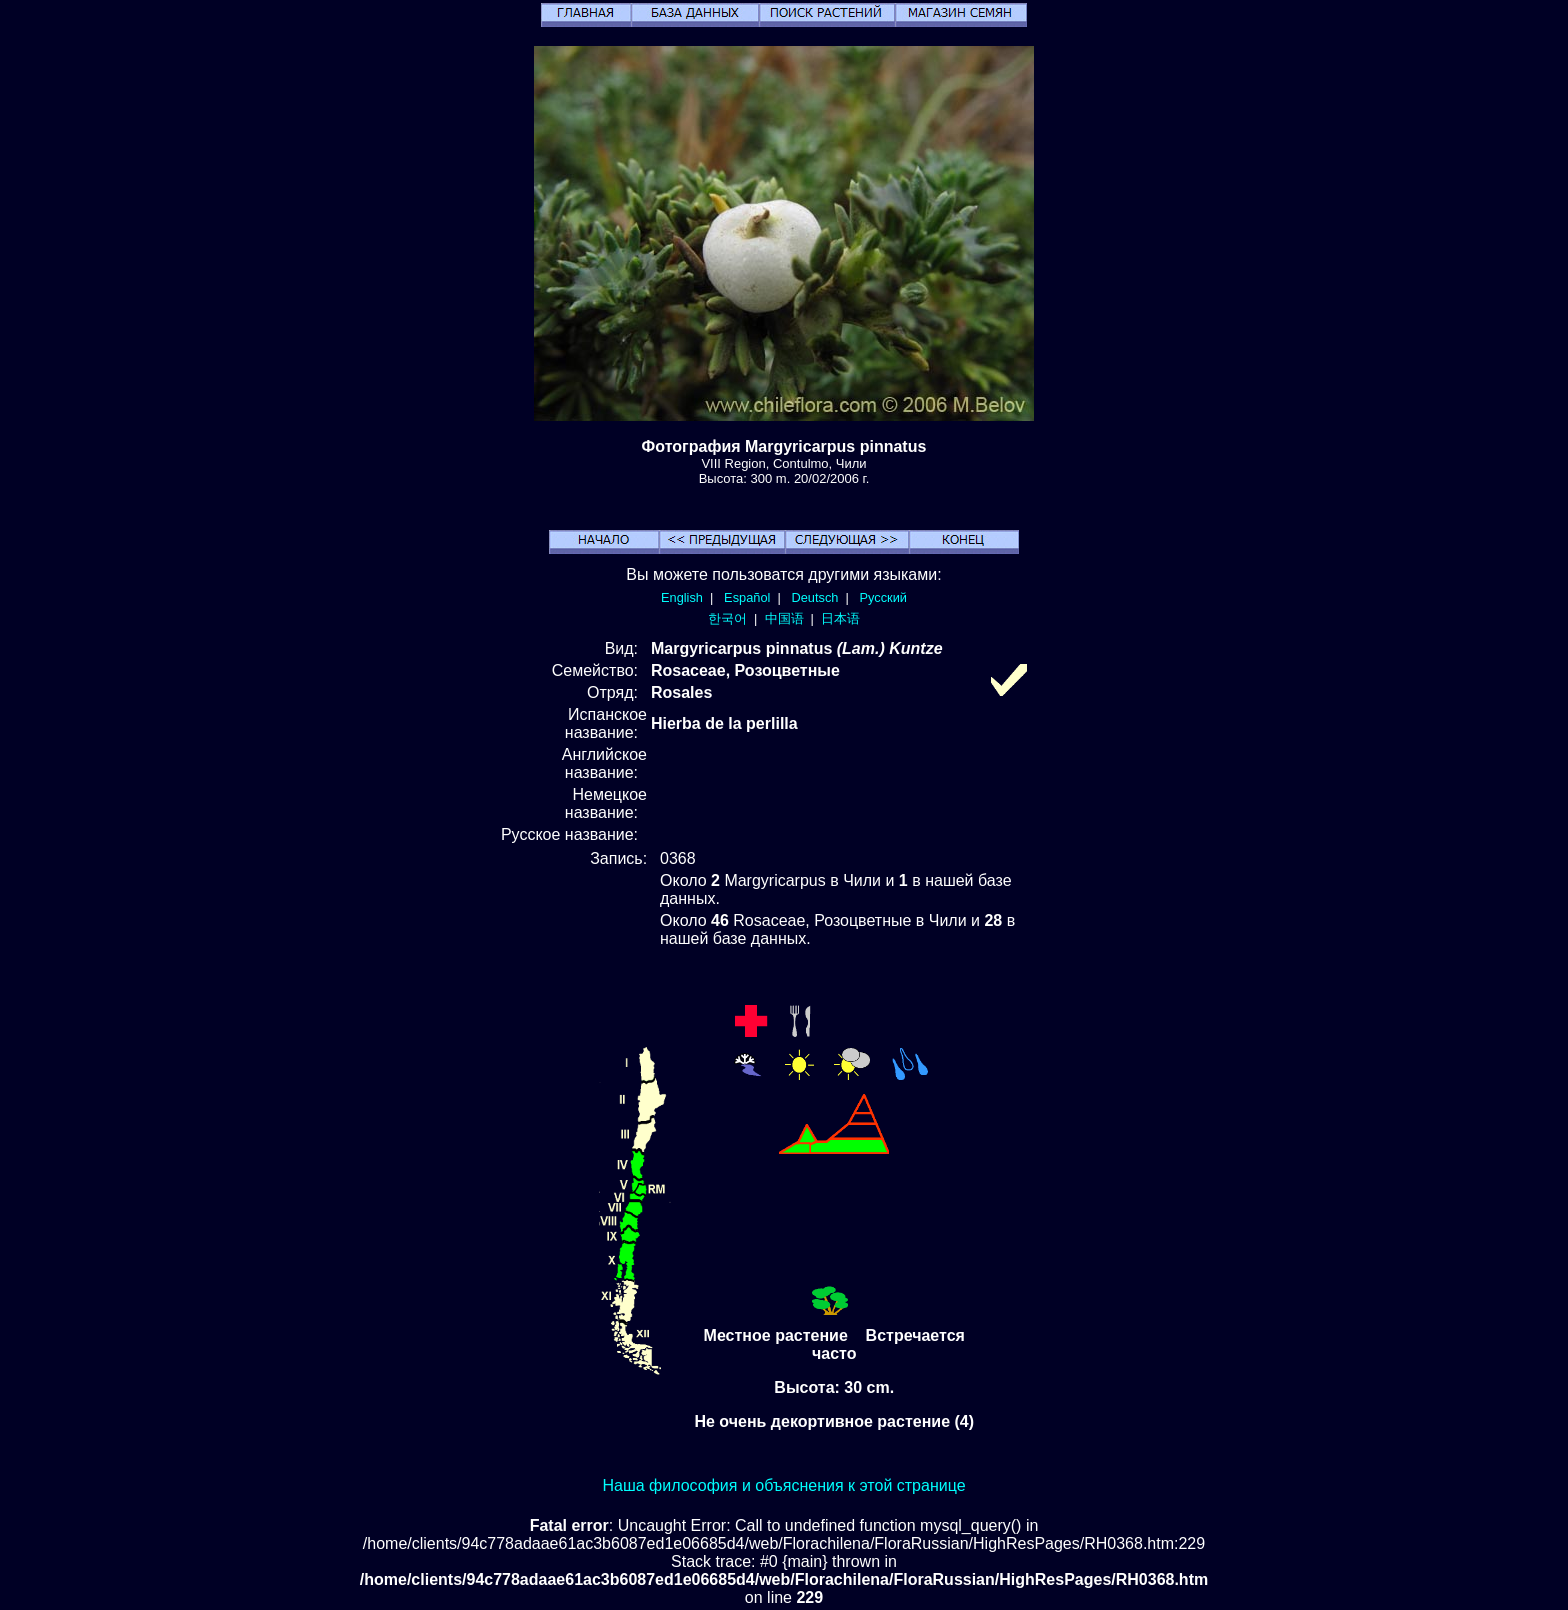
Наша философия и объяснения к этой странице (783, 1485)
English (682, 597)
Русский (883, 597)
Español (747, 597)
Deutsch (814, 597)
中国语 (784, 618)
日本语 (840, 618)
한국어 (727, 618)
